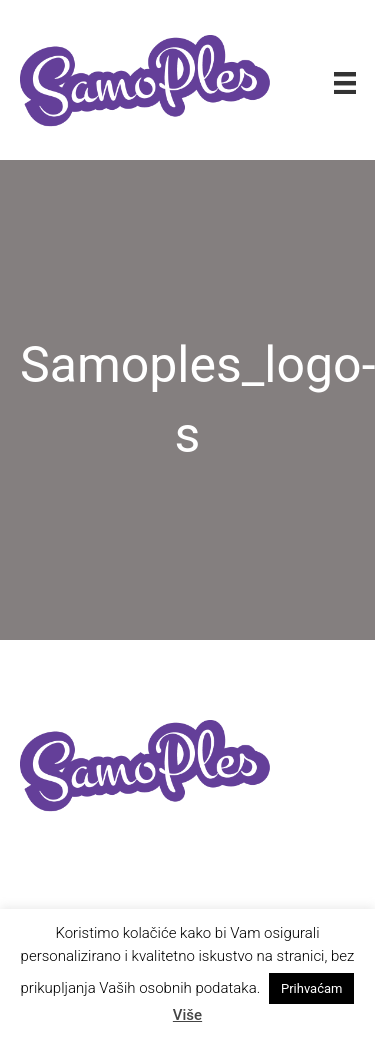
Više (187, 1015)
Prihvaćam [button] (311, 988)
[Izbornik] (345, 82)
